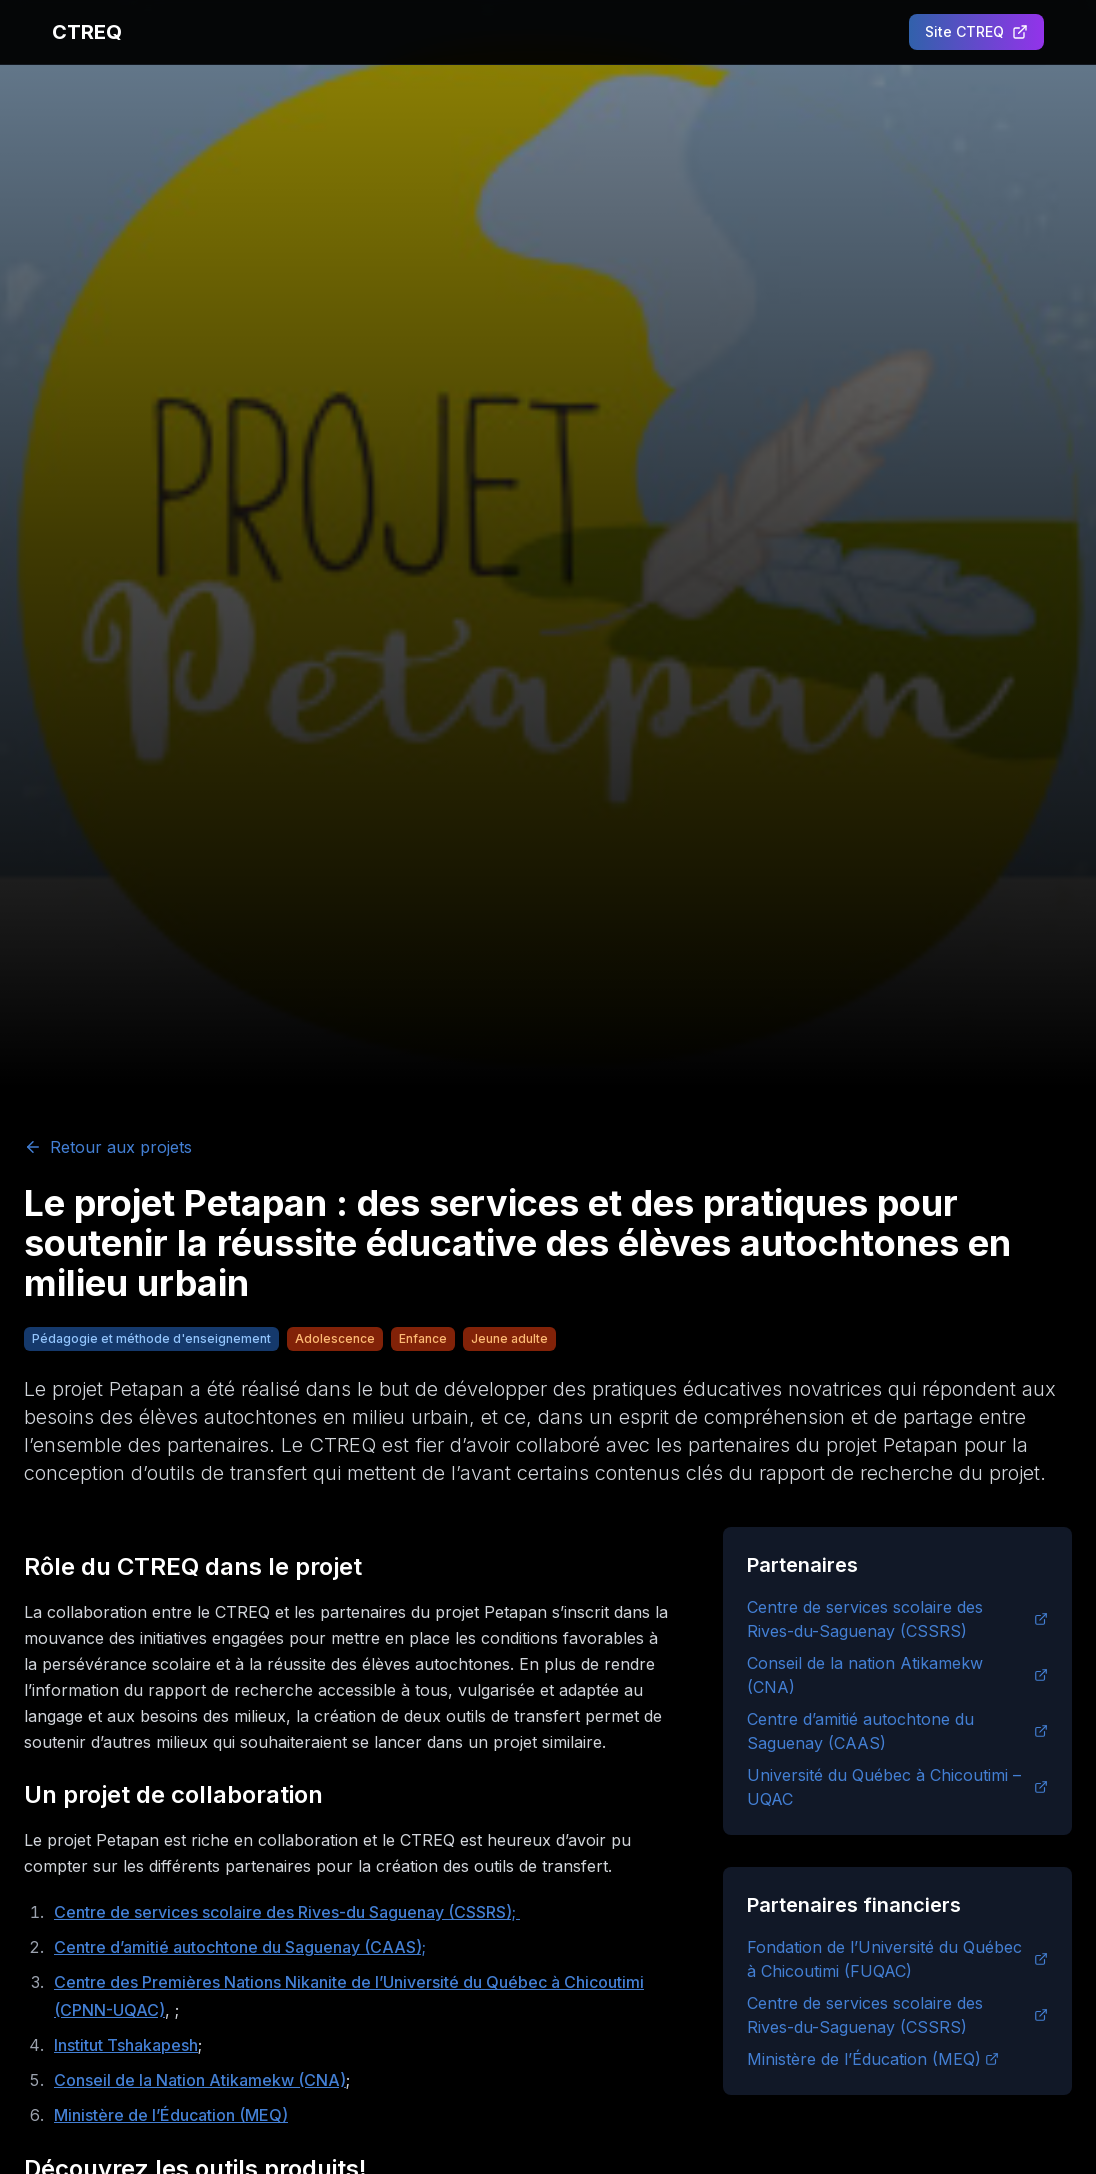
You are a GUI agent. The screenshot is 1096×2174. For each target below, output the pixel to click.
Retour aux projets (108, 1147)
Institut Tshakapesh (126, 2045)
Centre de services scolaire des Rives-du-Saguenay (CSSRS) (897, 1619)
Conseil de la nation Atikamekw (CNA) (897, 1675)
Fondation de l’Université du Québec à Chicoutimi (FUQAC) (897, 1959)
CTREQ (87, 32)
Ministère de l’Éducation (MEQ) (171, 2115)
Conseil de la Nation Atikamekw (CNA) (200, 2080)
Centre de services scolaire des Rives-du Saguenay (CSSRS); (287, 1912)
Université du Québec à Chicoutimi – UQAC (897, 1787)
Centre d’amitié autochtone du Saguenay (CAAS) (897, 1731)
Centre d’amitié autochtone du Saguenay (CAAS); (240, 1947)
